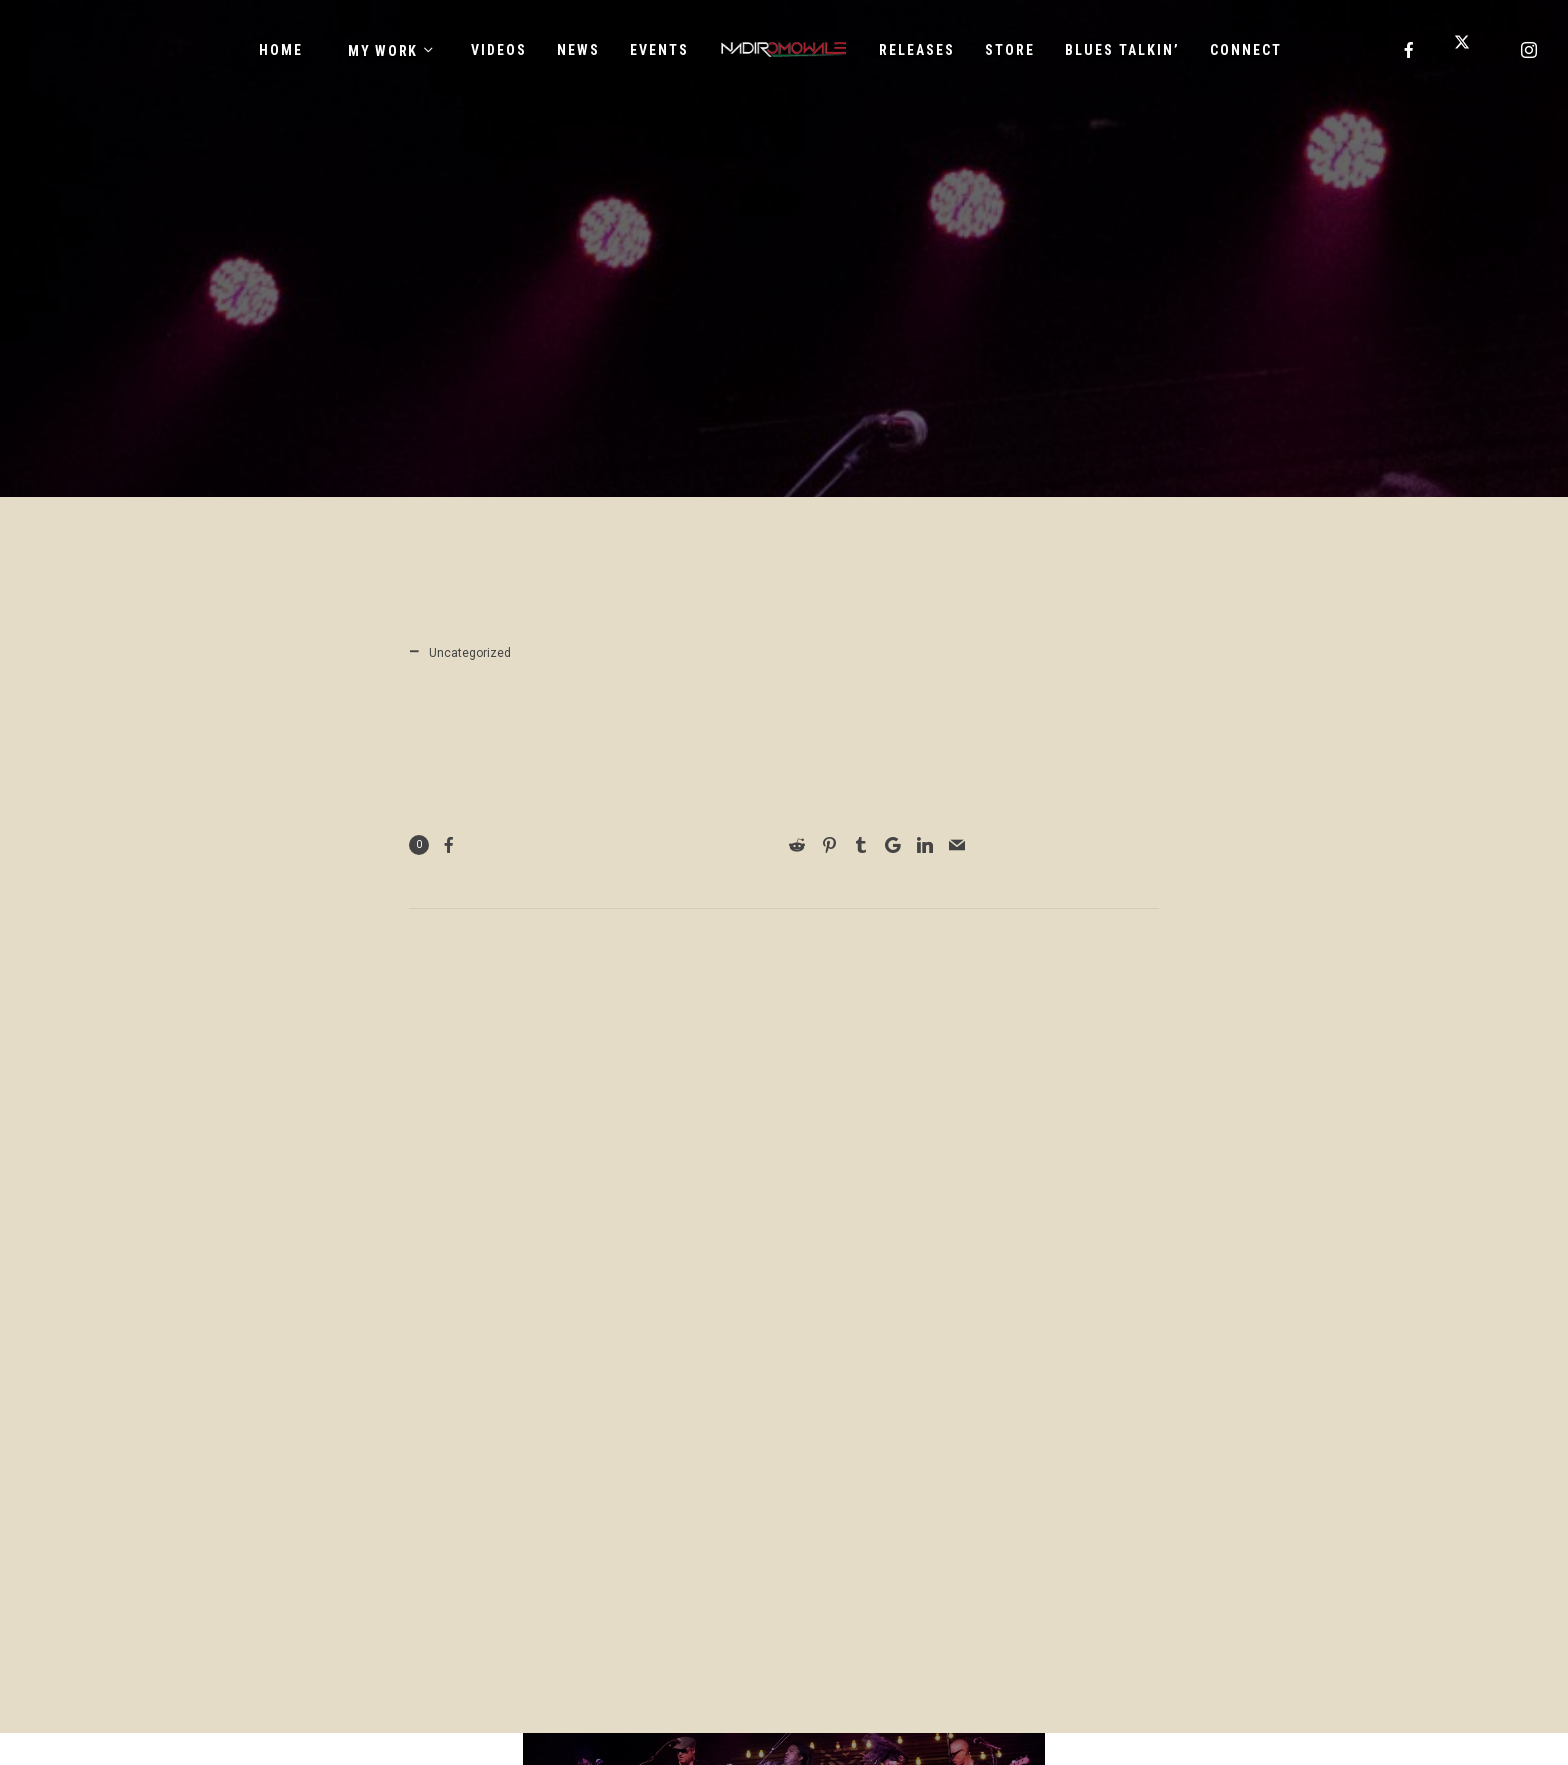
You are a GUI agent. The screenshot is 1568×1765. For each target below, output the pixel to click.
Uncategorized (470, 653)
